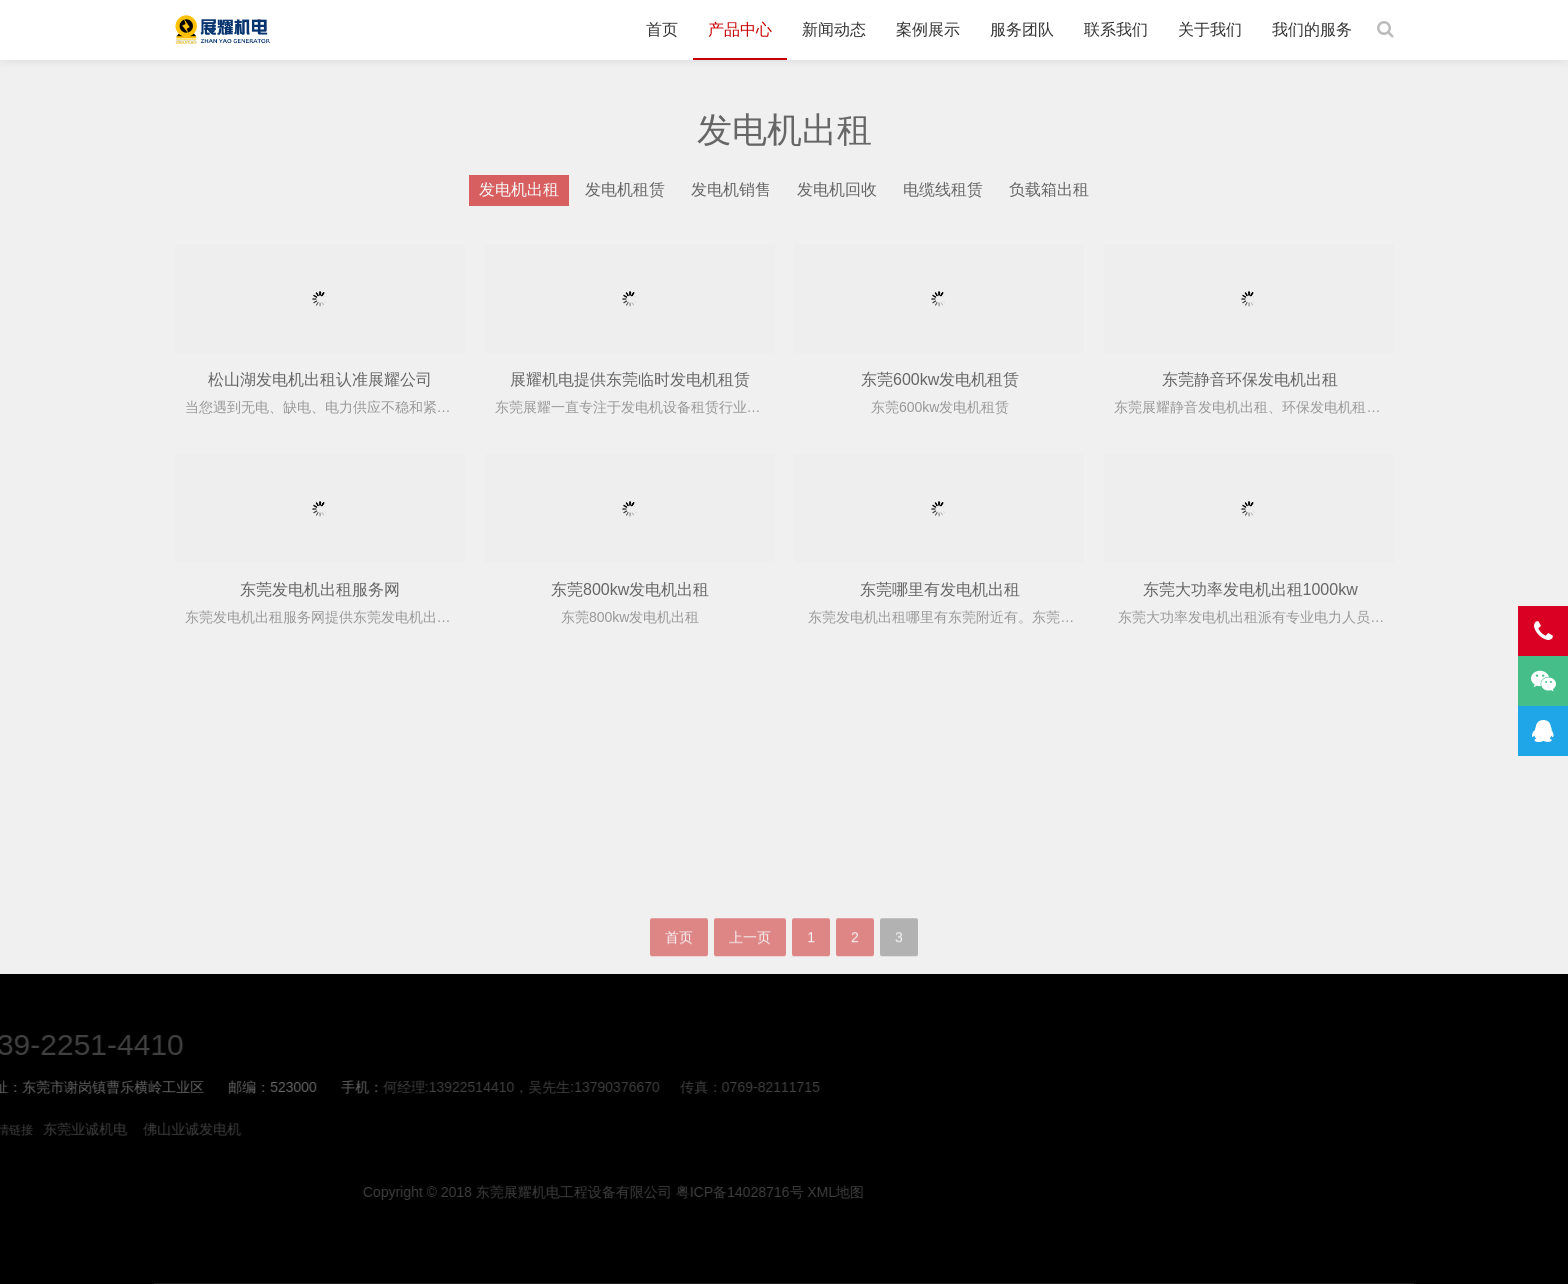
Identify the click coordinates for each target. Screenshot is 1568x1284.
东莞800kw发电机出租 (630, 589)
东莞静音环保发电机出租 (1250, 379)
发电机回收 (837, 189)
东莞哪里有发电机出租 (940, 589)
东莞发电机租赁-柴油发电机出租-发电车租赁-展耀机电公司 (223, 30)
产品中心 (740, 29)
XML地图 (1292, 1192)
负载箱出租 (1049, 189)
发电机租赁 (625, 189)
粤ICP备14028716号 (1196, 1192)
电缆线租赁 (943, 189)
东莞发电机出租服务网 (320, 589)
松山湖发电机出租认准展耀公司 (320, 379)
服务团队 (1022, 29)
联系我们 (1116, 29)
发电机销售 (731, 189)
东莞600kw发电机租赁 (940, 379)
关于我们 (1210, 29)
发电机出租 (519, 189)
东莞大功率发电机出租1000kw (1250, 589)
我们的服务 (1312, 29)
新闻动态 (834, 29)
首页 (662, 29)
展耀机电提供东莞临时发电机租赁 (630, 379)
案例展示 (928, 29)
